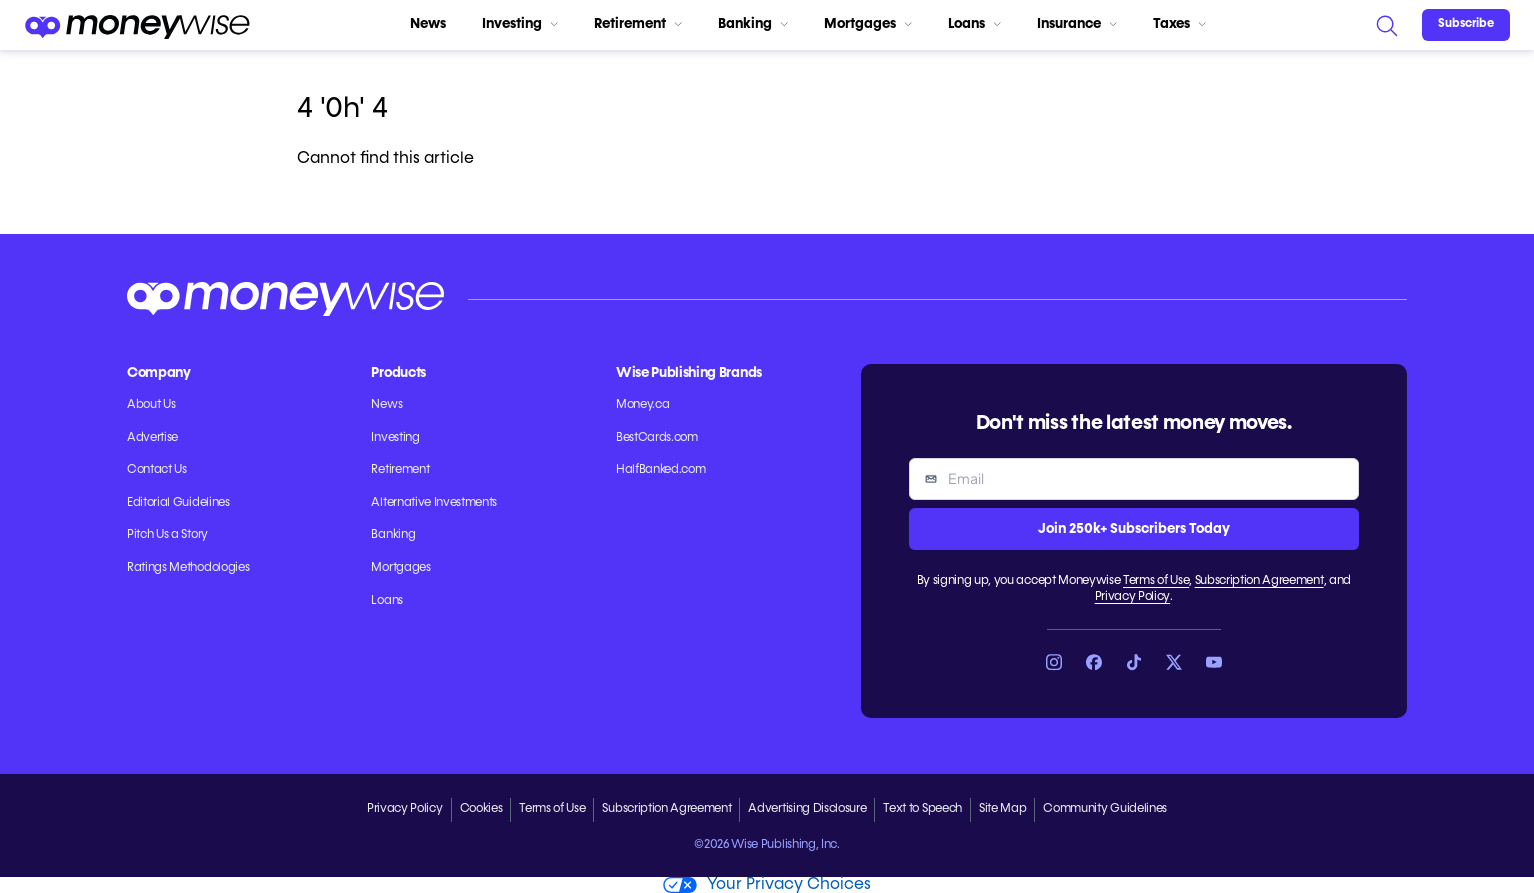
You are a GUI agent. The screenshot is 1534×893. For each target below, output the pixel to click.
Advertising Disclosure (807, 809)
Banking (753, 24)
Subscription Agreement (1259, 581)
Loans (974, 24)
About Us (151, 405)
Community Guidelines (1105, 809)
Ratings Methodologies (188, 568)
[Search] (1386, 25)
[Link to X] (1174, 662)
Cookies (481, 809)
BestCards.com (657, 438)
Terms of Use (1156, 581)
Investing (520, 24)
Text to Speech (922, 809)
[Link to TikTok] (1134, 662)
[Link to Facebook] (1094, 662)
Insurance (1077, 24)
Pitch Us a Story (167, 535)
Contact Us (157, 470)
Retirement (638, 24)
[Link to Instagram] (1054, 662)
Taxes (1179, 24)
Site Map (1002, 809)
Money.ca (642, 405)
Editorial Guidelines (178, 503)
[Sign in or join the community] (1466, 25)
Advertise (152, 438)
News (428, 24)
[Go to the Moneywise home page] (137, 25)
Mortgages (868, 24)
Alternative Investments (434, 503)
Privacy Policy (1133, 597)
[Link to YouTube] (1214, 662)
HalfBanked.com (661, 470)
